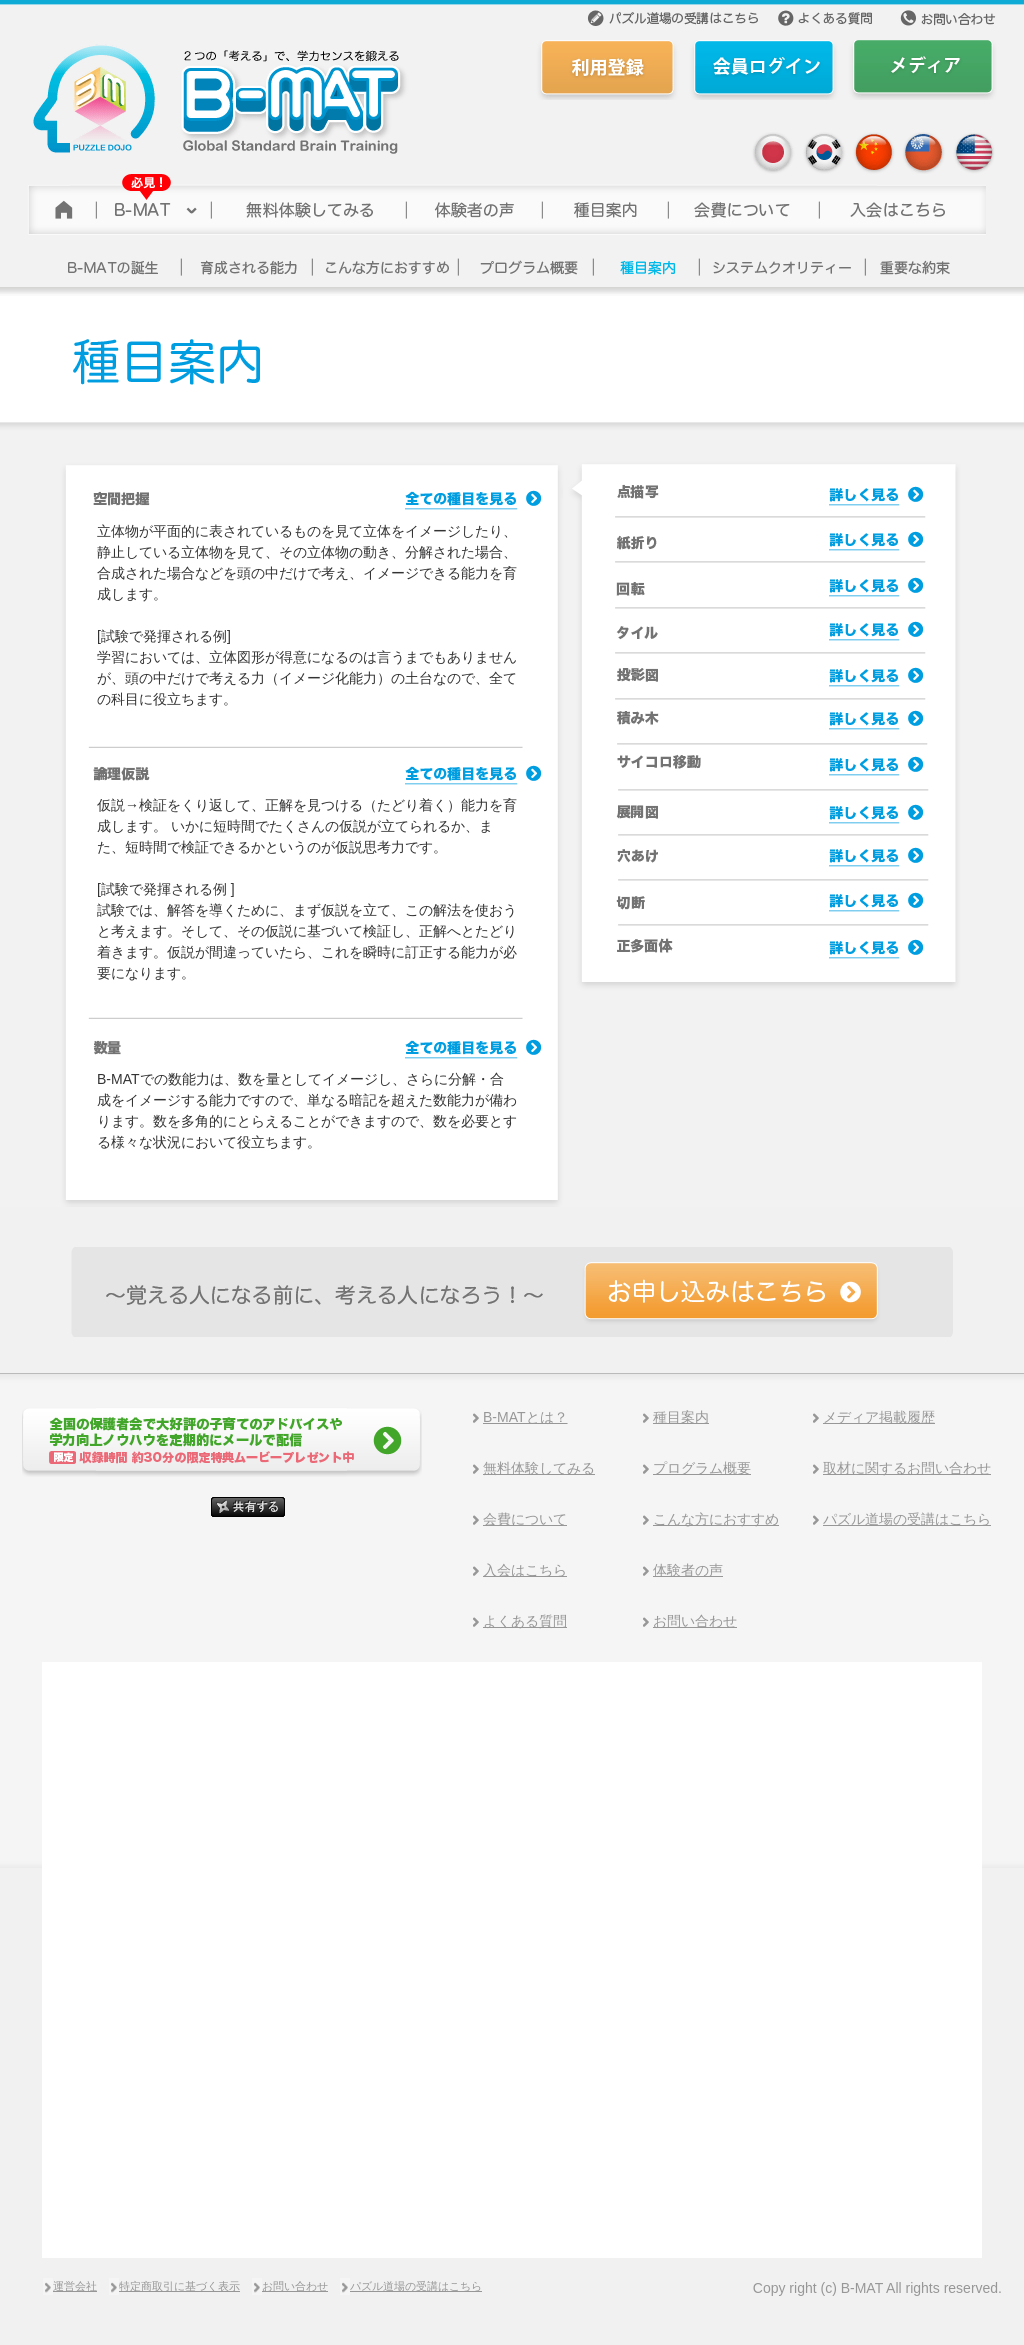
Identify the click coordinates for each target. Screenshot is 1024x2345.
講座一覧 (647, 267)
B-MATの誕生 (118, 267)
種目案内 (681, 1417)
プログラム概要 (526, 267)
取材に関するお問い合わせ (907, 1468)
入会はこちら (525, 1570)
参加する (902, 205)
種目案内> (604, 205)
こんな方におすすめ (716, 1519)
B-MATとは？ (525, 1417)
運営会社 (75, 2286)
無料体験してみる (539, 1468)
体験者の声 (473, 205)
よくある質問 (525, 1621)
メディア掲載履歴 (879, 1417)
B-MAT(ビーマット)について (152, 205)
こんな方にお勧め (386, 267)
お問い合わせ (695, 1621)
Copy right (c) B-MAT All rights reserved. (877, 2288)
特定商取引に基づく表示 (179, 2286)
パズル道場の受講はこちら (907, 1519)
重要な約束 (917, 267)
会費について (742, 205)
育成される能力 (247, 267)
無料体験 (307, 205)
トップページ (61, 205)
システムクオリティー (783, 267)
